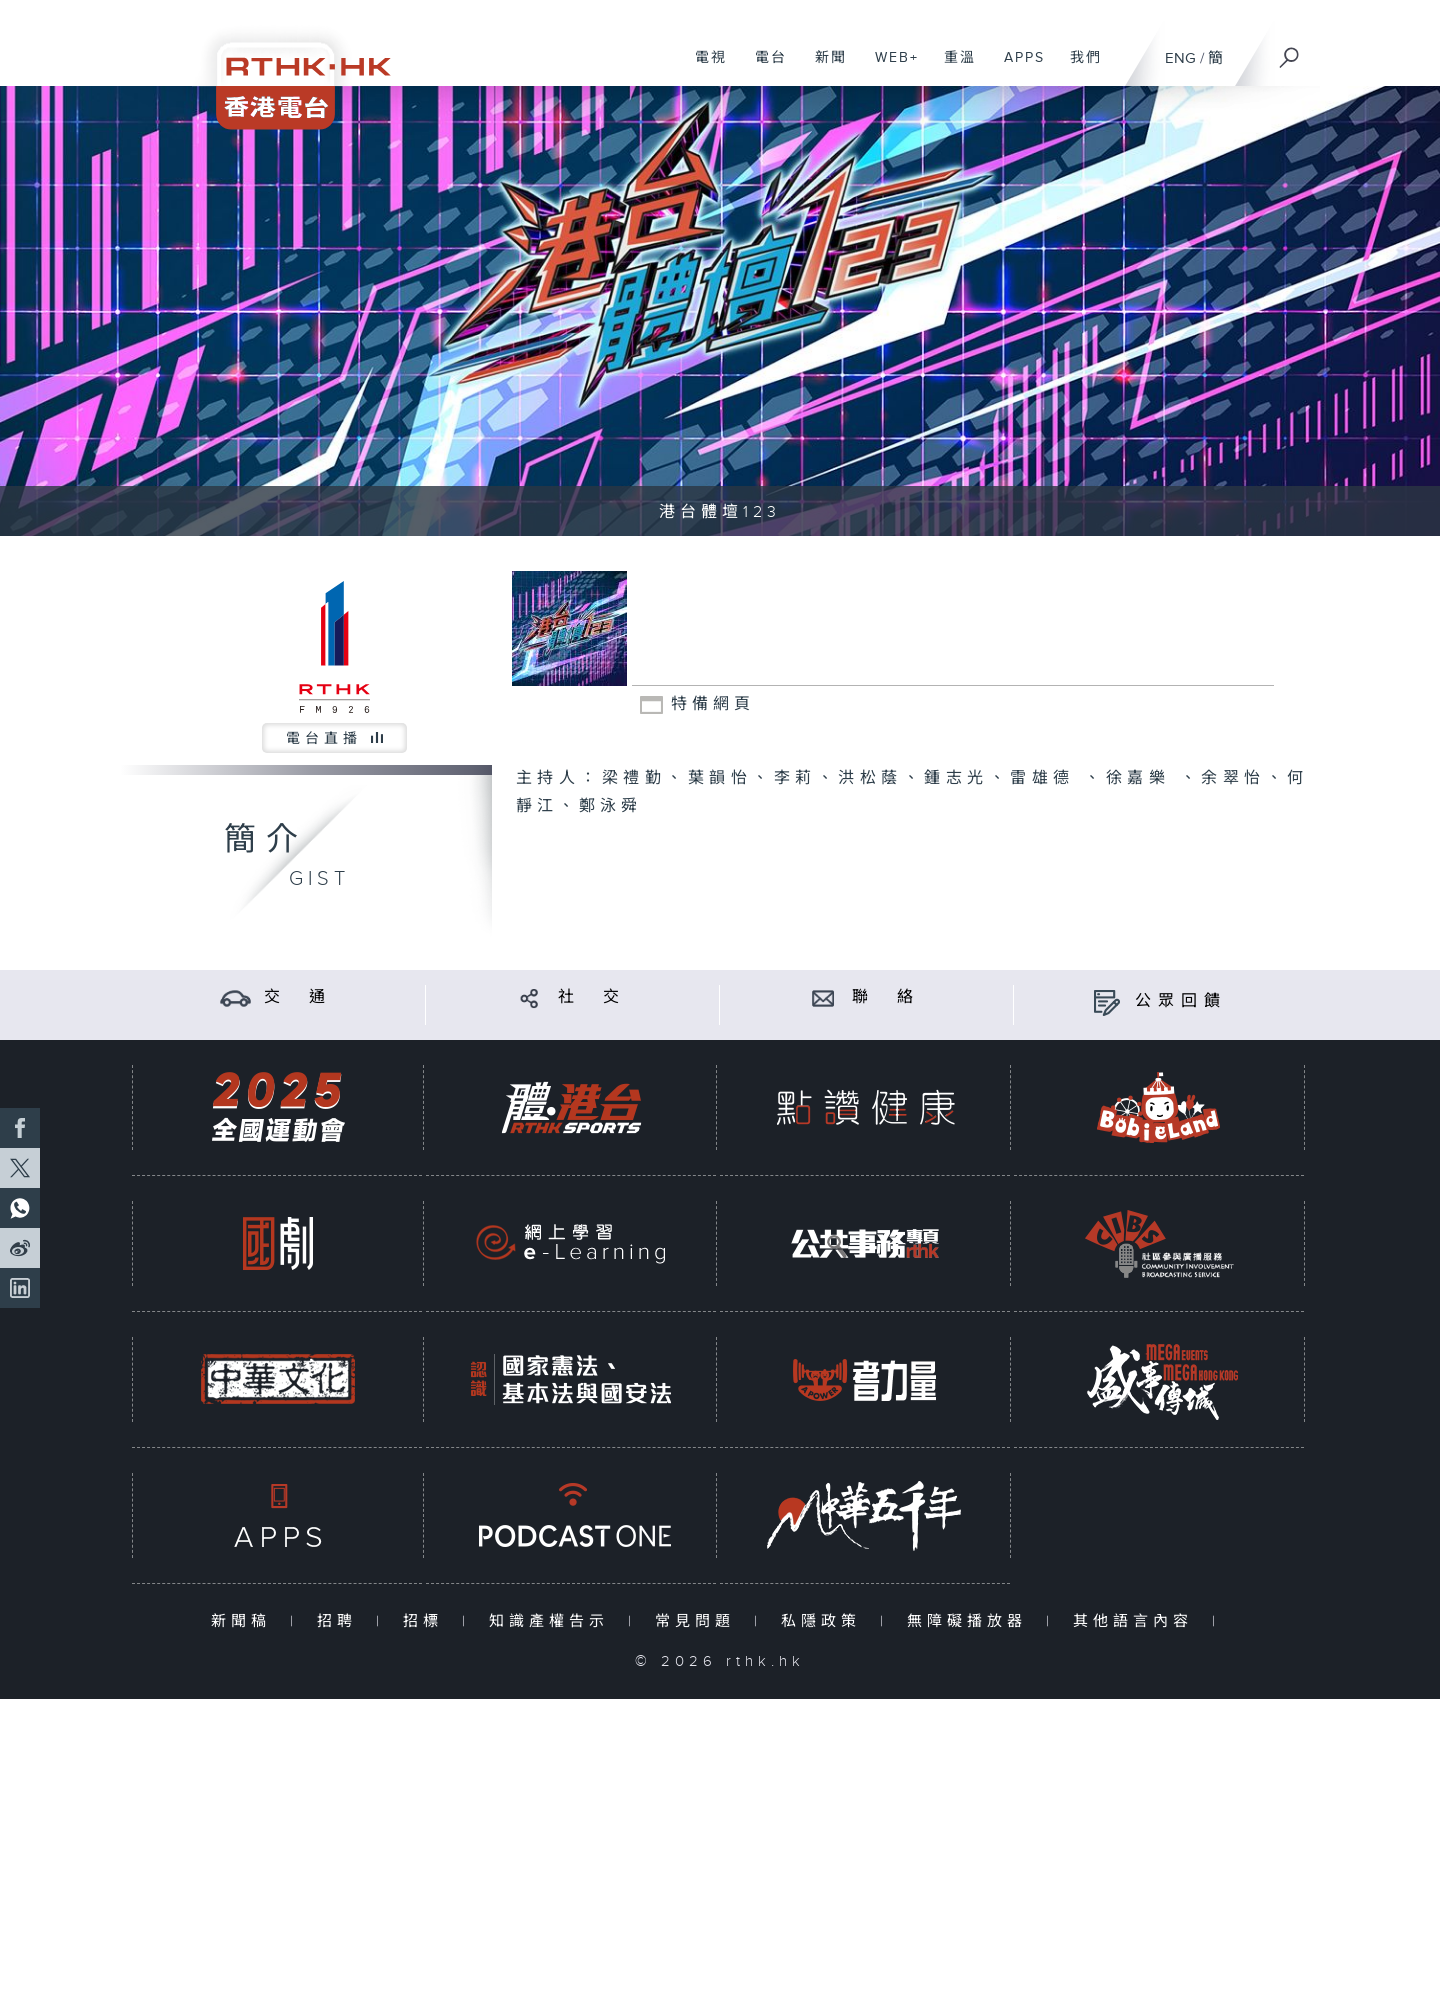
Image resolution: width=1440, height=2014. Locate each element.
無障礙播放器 (971, 1621)
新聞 (823, 68)
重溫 (952, 68)
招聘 (341, 1621)
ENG (1180, 58)
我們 (1078, 68)
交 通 (298, 997)
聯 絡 (886, 997)
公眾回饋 (1181, 1001)
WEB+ (889, 68)
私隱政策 (825, 1621)
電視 (703, 68)
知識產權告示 (553, 1621)
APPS (1017, 68)
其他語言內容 (1137, 1621)
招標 (427, 1621)
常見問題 (699, 1621)
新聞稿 (245, 1621)
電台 (763, 68)
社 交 (592, 997)
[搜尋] (1290, 51)
